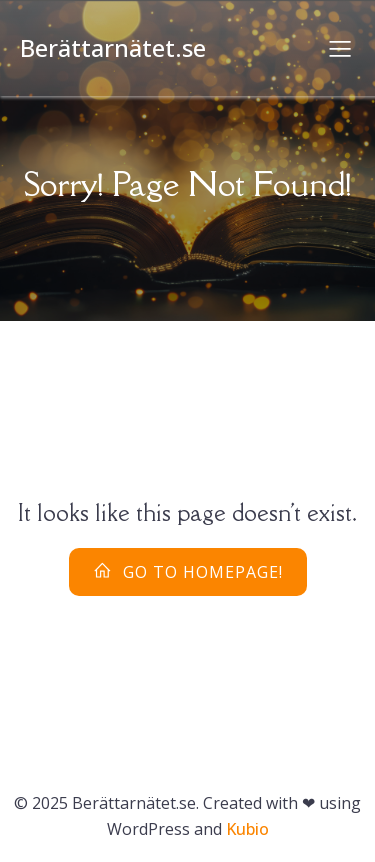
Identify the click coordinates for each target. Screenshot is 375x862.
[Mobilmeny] (340, 48)
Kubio (247, 829)
